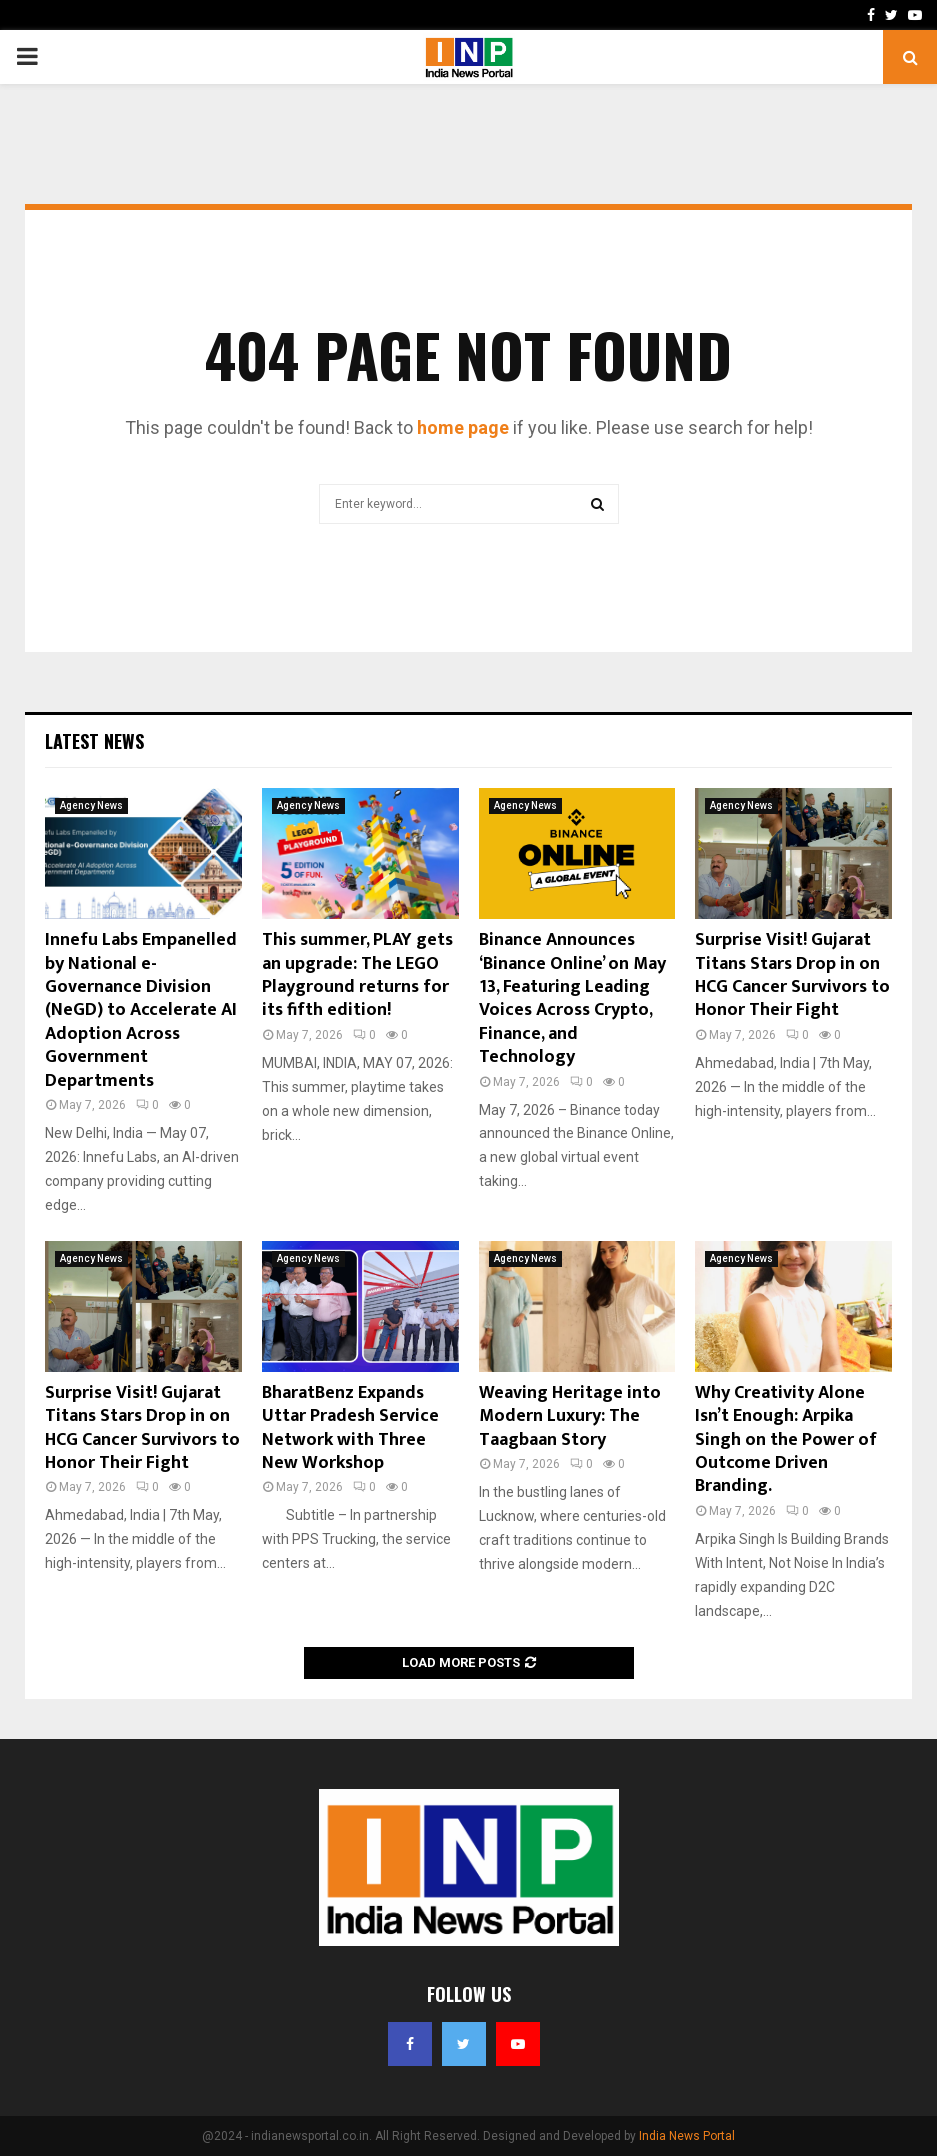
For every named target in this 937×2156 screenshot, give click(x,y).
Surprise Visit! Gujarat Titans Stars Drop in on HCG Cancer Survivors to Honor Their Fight (792, 975)
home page (463, 427)
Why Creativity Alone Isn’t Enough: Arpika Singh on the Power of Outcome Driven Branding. (786, 1440)
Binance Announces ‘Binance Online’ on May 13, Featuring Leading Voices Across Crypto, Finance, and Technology (572, 998)
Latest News (94, 741)
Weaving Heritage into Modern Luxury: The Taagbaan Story (570, 1416)
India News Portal (687, 2136)
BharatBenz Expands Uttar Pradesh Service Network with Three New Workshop (350, 1428)
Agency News (91, 805)
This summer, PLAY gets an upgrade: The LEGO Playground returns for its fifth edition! (357, 975)
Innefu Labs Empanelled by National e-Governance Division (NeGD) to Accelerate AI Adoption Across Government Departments (141, 1010)
